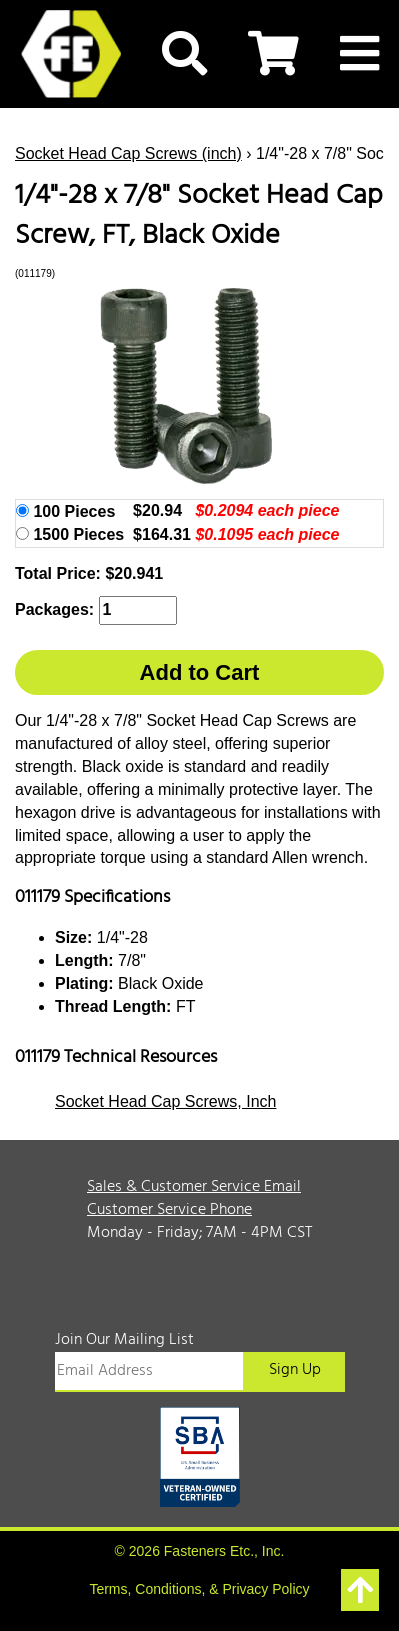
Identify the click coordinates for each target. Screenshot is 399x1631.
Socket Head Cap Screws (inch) (128, 153)
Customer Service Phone (169, 1210)
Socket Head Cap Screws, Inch (165, 1101)
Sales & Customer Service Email (194, 1187)
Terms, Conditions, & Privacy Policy (199, 1589)
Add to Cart (200, 672)
